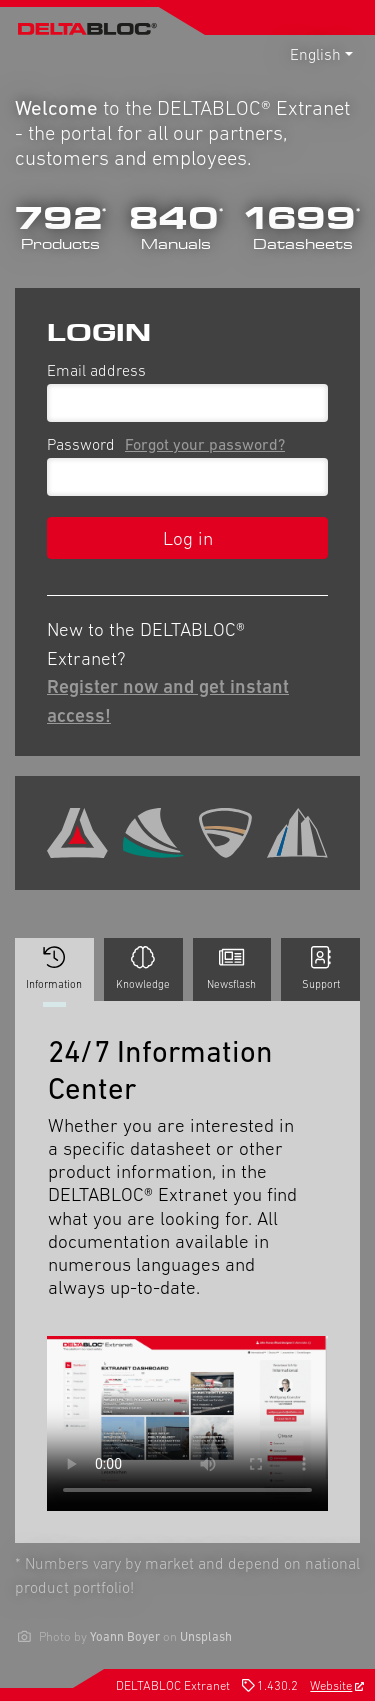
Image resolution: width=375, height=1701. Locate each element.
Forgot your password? (205, 444)
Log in (188, 538)
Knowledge (143, 968)
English (315, 54)
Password (170, 444)
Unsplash (206, 1636)
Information (54, 973)
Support (321, 968)
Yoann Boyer (125, 1636)
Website (337, 1685)
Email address (96, 370)
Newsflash (231, 968)
